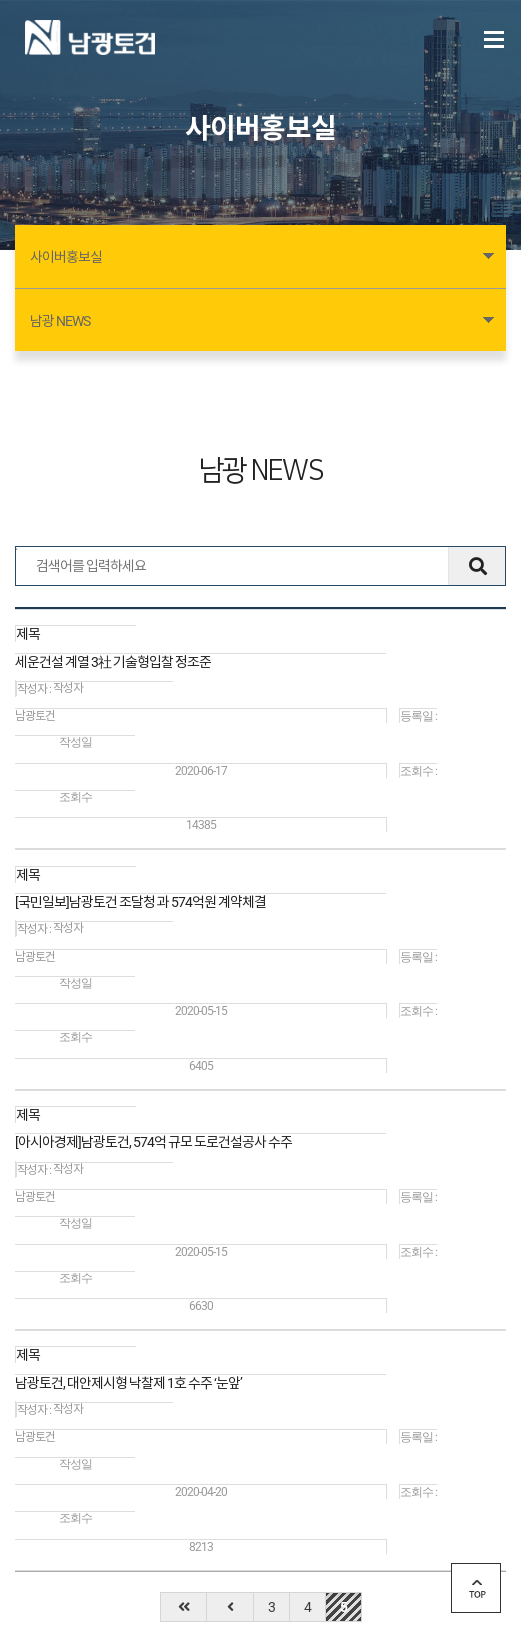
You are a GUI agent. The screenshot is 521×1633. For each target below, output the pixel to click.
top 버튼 (476, 1588)
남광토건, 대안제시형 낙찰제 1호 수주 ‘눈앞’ (128, 1383)
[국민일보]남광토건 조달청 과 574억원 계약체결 (140, 902)
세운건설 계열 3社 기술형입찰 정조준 (113, 662)
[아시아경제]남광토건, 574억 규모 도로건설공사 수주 (153, 1142)
